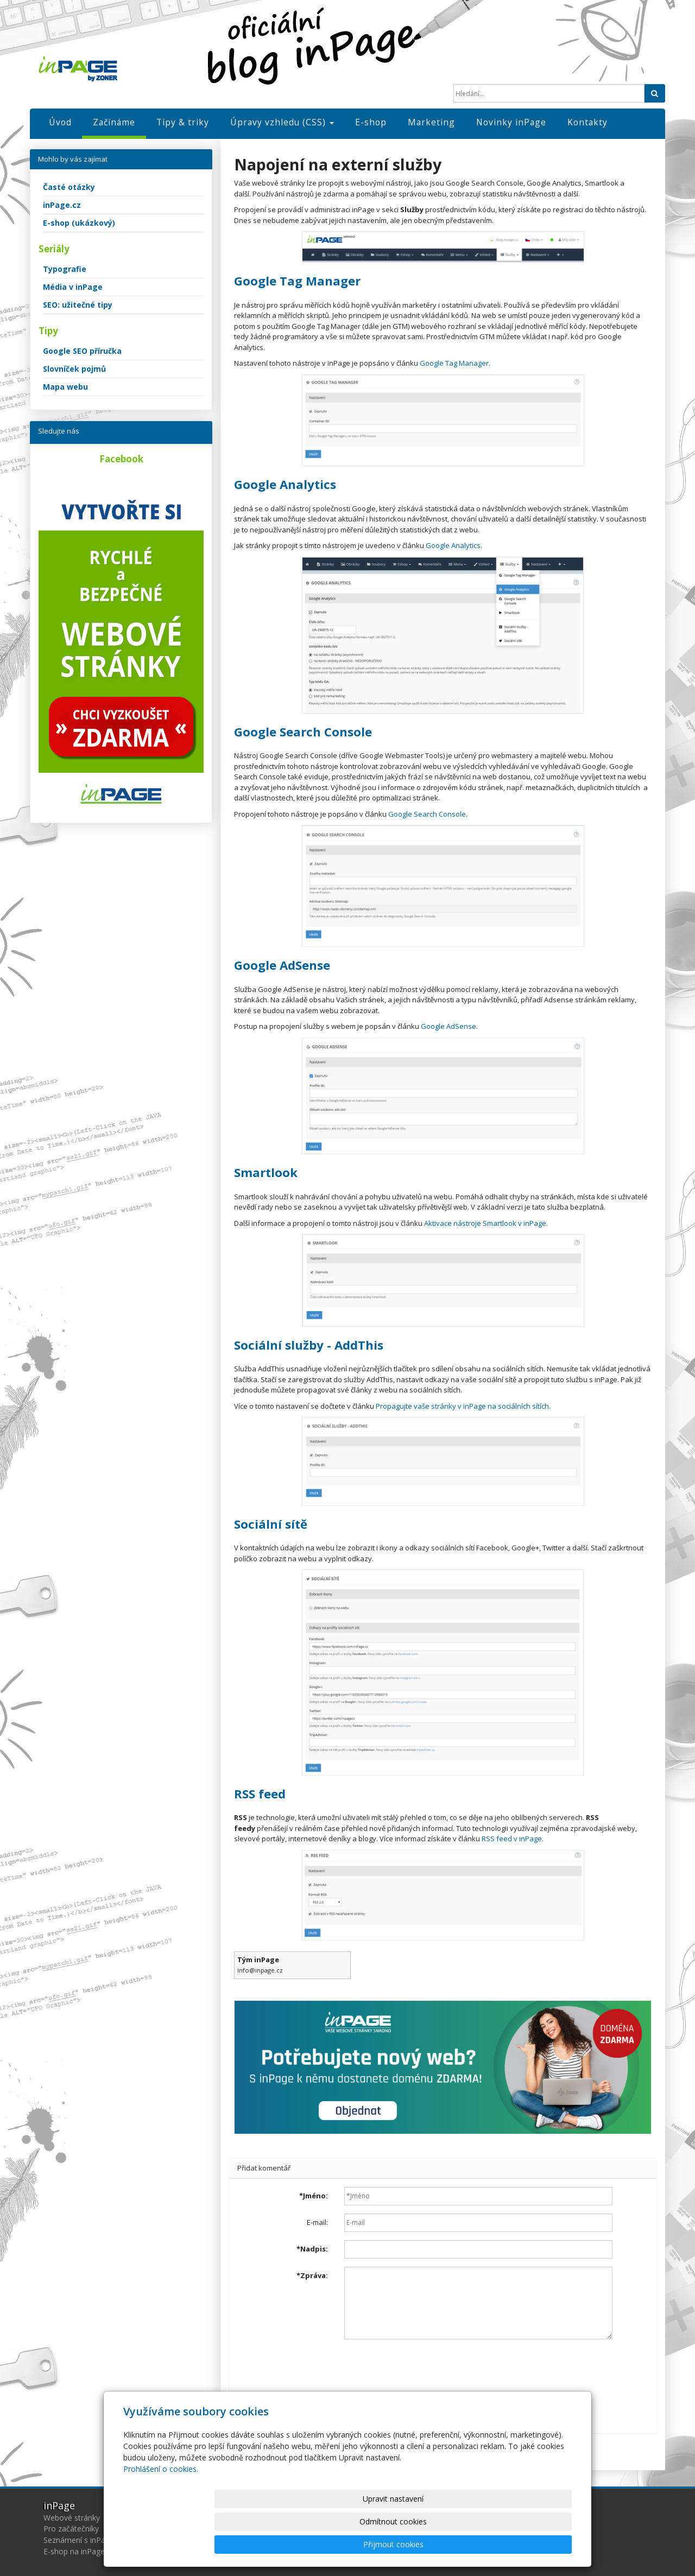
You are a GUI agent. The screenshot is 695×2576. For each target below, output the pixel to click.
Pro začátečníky (71, 2528)
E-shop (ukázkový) (79, 223)
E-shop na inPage (74, 2551)
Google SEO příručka (82, 351)
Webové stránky (71, 2518)
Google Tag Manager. (455, 363)
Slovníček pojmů (74, 369)
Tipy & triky (182, 122)
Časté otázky (69, 187)
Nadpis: (312, 2249)
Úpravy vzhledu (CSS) (282, 122)
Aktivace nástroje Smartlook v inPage (485, 1223)
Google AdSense (448, 1026)
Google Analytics (453, 545)
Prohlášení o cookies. (160, 2514)
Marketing (431, 122)
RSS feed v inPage (512, 1838)
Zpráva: (312, 2275)
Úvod (60, 122)
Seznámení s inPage (78, 2540)
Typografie (64, 269)
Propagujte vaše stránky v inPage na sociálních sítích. (462, 1406)
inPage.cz (62, 205)
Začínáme (114, 122)
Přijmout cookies (530, 2544)
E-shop (371, 122)
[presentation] (426, 2369)
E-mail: (317, 2222)
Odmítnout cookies (441, 2544)
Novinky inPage (511, 122)
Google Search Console (427, 814)
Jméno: (313, 2195)
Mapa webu (65, 386)
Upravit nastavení (352, 2544)
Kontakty (587, 122)
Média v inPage (73, 287)
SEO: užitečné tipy (77, 305)
